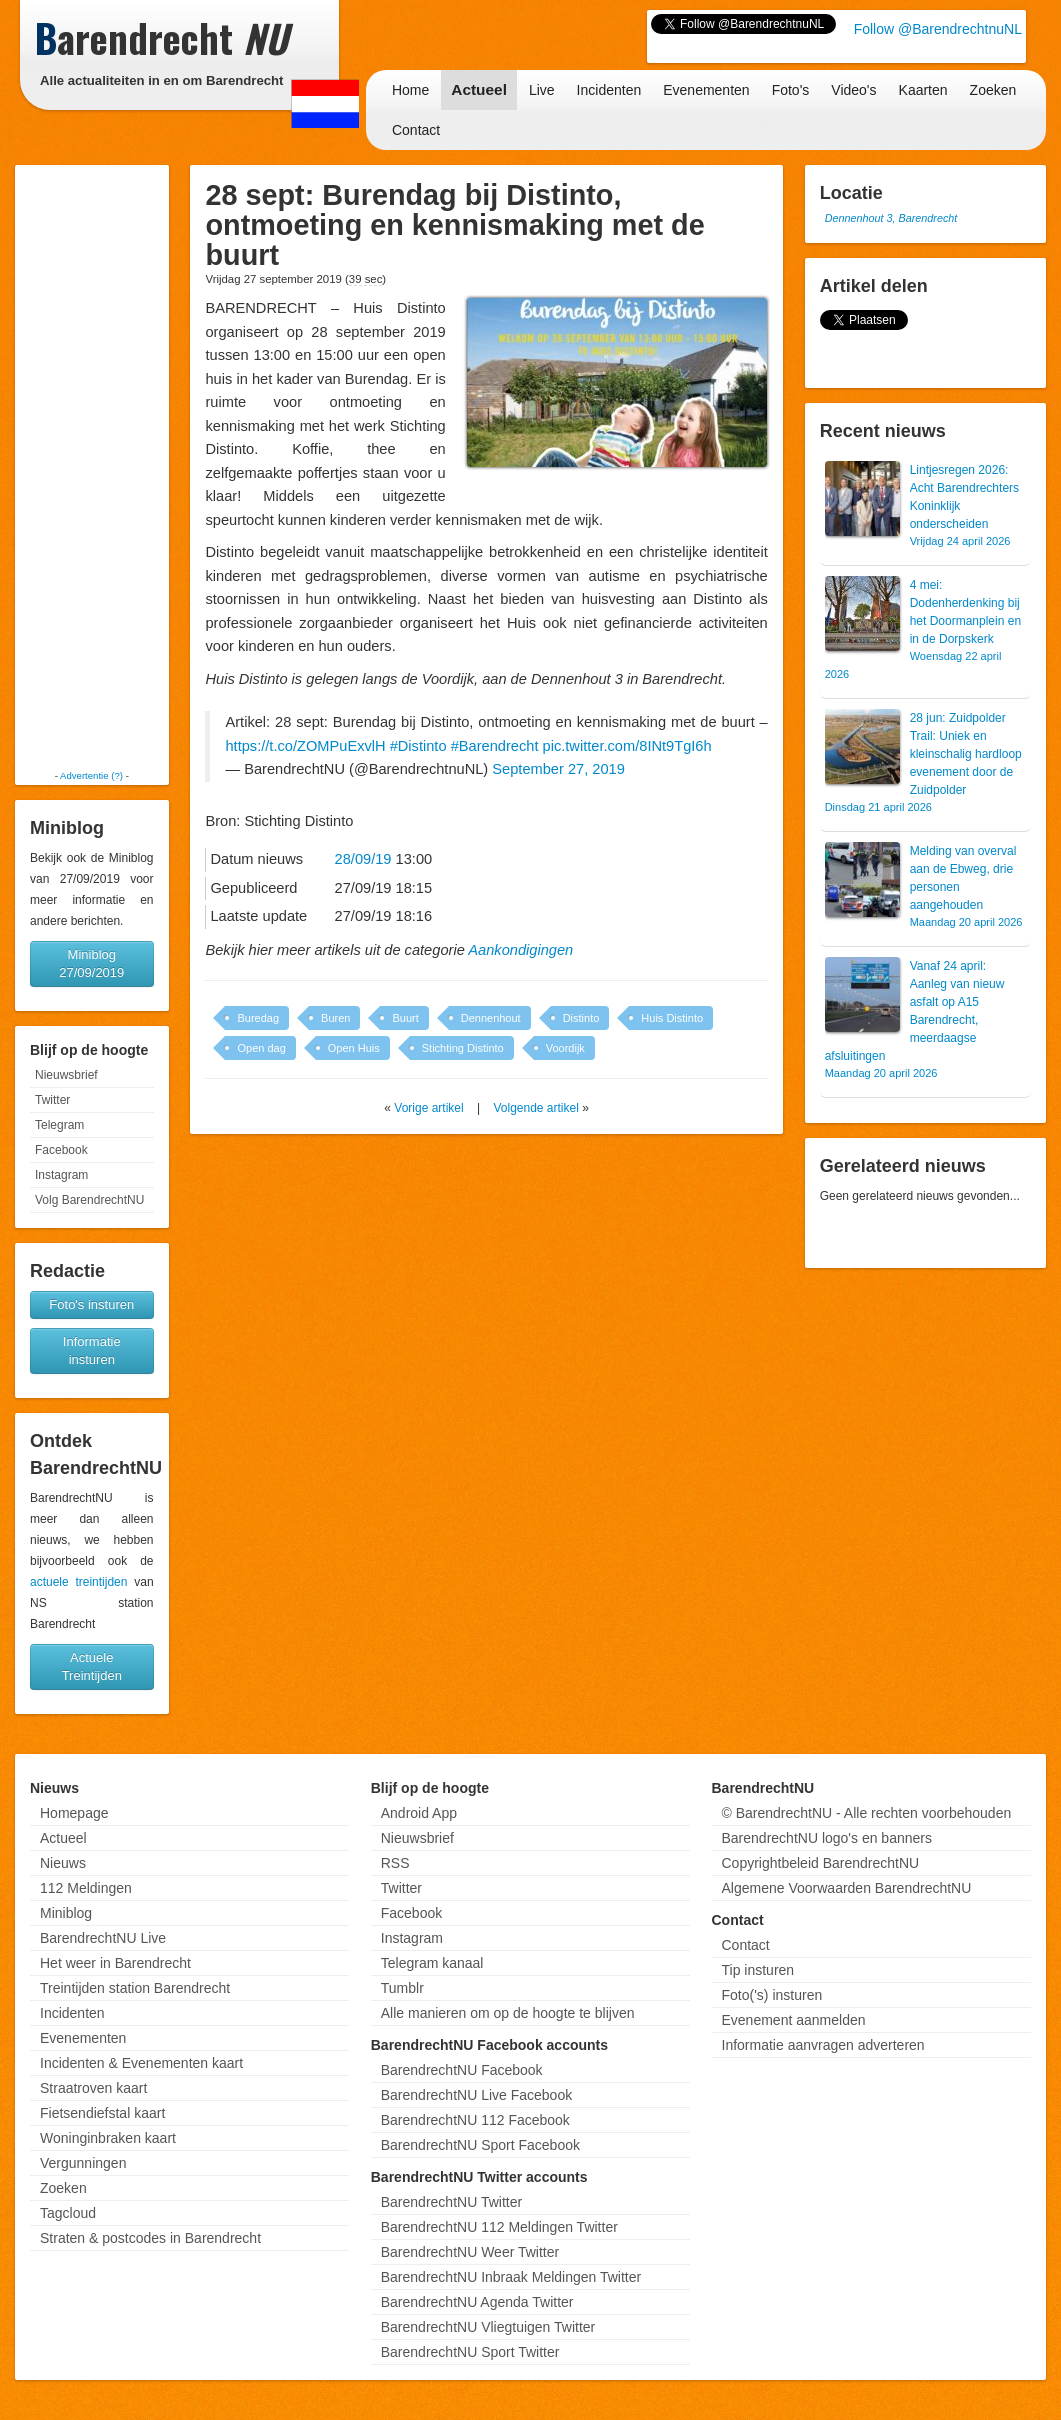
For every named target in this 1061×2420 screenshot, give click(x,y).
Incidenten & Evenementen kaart (141, 2063)
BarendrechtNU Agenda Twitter (477, 2302)
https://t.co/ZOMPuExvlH (305, 746)
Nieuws (63, 1863)
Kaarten (923, 90)
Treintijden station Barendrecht (135, 1988)
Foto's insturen (91, 1304)
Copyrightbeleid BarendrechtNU (821, 1863)
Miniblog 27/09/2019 (91, 963)
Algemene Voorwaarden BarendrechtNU (847, 1888)
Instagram (61, 1175)
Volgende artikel (535, 1108)
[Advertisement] (92, 467)
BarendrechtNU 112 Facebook (475, 2120)
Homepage (74, 1813)
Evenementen (706, 90)
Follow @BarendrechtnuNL (938, 29)
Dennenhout (491, 1018)
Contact (416, 130)
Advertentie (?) (91, 775)
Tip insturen (758, 1970)
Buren (335, 1018)
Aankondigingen (520, 950)
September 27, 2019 (558, 769)
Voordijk (565, 1048)
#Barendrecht (495, 746)
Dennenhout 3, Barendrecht (891, 218)
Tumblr (402, 1988)
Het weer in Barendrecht (115, 1963)
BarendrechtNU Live (103, 1938)
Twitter (52, 1100)
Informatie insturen (92, 1350)
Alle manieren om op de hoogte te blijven (508, 2013)
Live (542, 90)
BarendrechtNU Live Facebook (476, 2095)
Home (410, 90)
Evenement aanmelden (794, 2020)
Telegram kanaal (432, 1963)
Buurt (405, 1018)
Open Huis (354, 1048)
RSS (395, 1863)
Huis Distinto (672, 1018)
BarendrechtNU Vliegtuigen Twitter (488, 2327)
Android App (419, 1813)
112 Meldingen (86, 1888)
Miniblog (66, 1913)
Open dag (261, 1048)
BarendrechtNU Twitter (451, 2202)
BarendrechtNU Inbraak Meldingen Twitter (511, 2277)
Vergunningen (83, 2163)
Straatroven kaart (93, 2088)
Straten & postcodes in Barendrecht (150, 2238)
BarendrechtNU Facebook (462, 2070)
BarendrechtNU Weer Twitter (470, 2252)
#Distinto (418, 746)
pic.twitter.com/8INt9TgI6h (627, 746)
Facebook (61, 1150)
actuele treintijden (78, 1582)
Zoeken (993, 90)
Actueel (479, 89)
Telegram (59, 1125)
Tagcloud (68, 2213)
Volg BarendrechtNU (89, 1200)
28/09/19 (363, 859)
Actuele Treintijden (92, 1666)
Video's (853, 90)
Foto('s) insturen (772, 1995)
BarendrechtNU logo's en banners (827, 1838)
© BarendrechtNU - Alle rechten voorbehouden (867, 1813)
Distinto (581, 1018)
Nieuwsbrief (66, 1075)
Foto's (791, 90)
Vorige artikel (428, 1108)
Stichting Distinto (463, 1048)
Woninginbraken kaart (108, 2138)
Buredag (258, 1018)
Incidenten (609, 90)
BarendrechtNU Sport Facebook (480, 2145)
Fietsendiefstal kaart (102, 2113)
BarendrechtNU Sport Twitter (470, 2352)
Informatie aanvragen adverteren (823, 2045)
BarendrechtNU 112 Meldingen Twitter (499, 2227)
